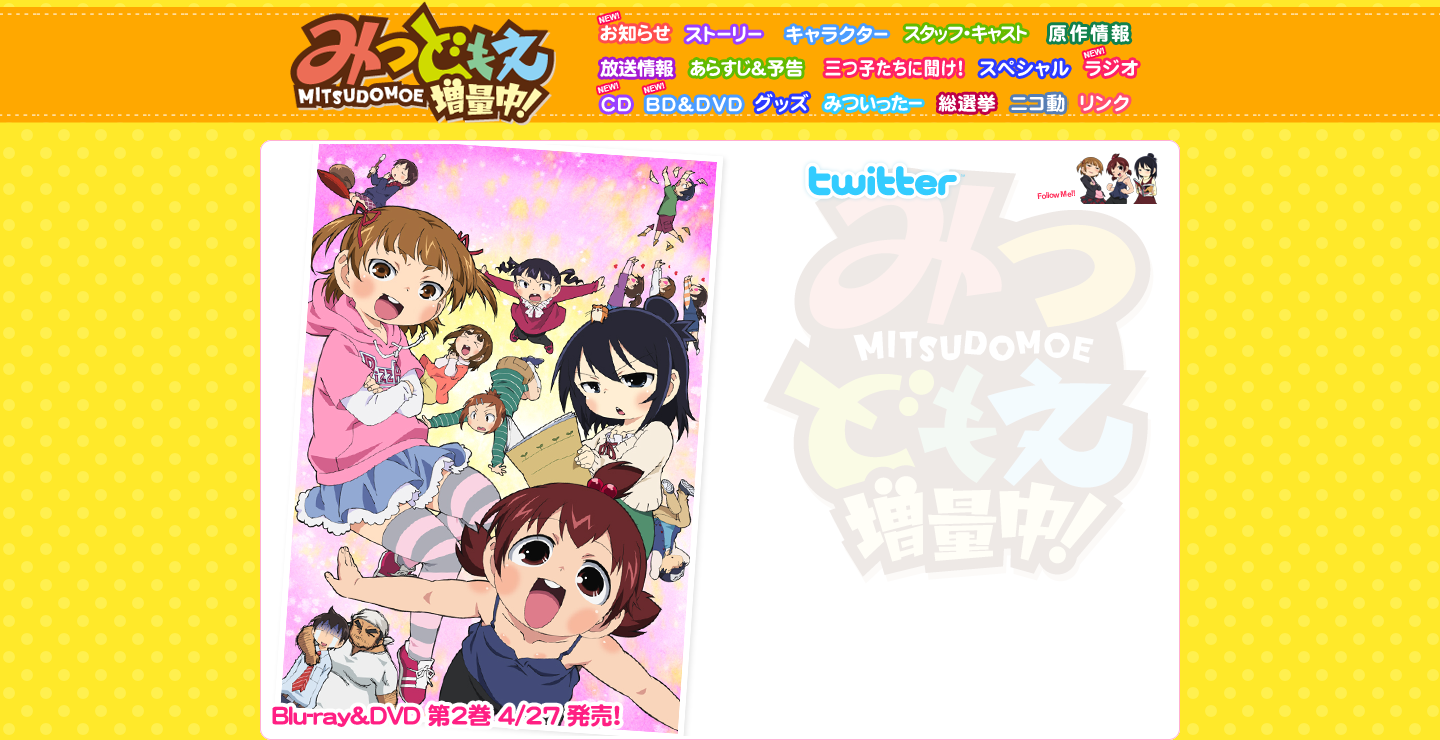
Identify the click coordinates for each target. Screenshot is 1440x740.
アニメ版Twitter (912, 177)
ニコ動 (1039, 97)
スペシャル (1028, 62)
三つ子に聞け (896, 62)
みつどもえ (428, 63)
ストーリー (731, 27)
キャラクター (841, 27)
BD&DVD (696, 97)
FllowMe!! (1092, 177)
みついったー (876, 97)
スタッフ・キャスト (971, 27)
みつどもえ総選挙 (969, 97)
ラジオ (1116, 62)
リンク (1108, 97)
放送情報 (641, 62)
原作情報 (1091, 27)
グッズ (785, 97)
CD (618, 97)
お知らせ (638, 27)
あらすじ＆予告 (753, 62)
